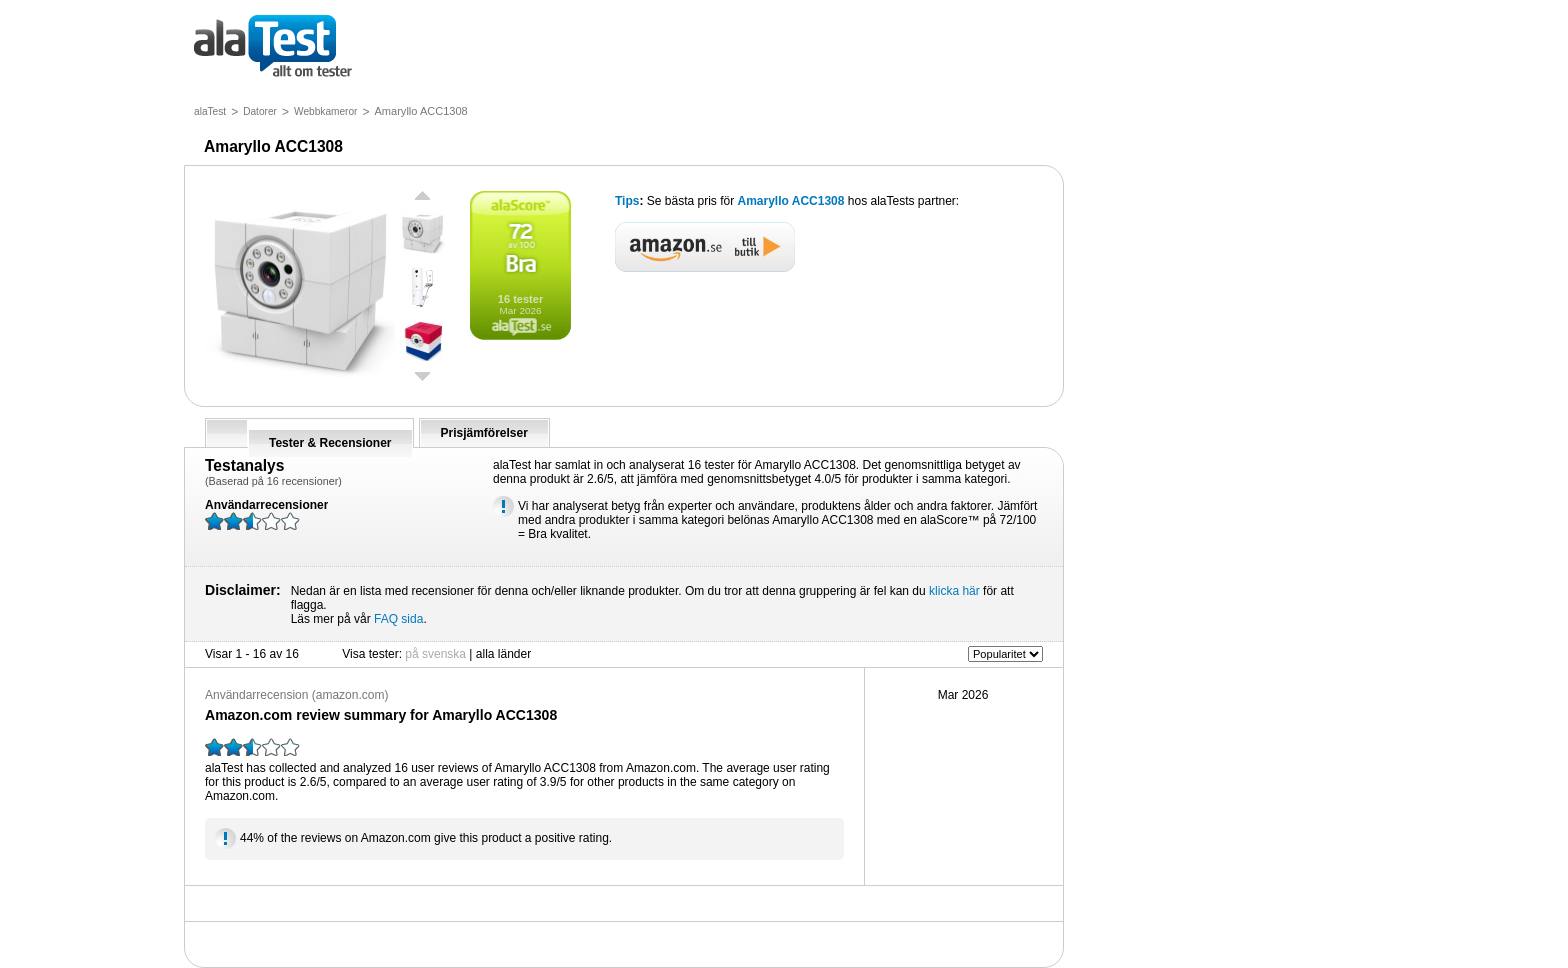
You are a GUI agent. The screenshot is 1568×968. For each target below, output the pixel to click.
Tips (627, 201)
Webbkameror (326, 111)
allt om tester (273, 47)
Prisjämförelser (484, 433)
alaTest (210, 111)
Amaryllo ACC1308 (791, 201)
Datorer (260, 111)
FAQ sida (398, 619)
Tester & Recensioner (330, 443)
